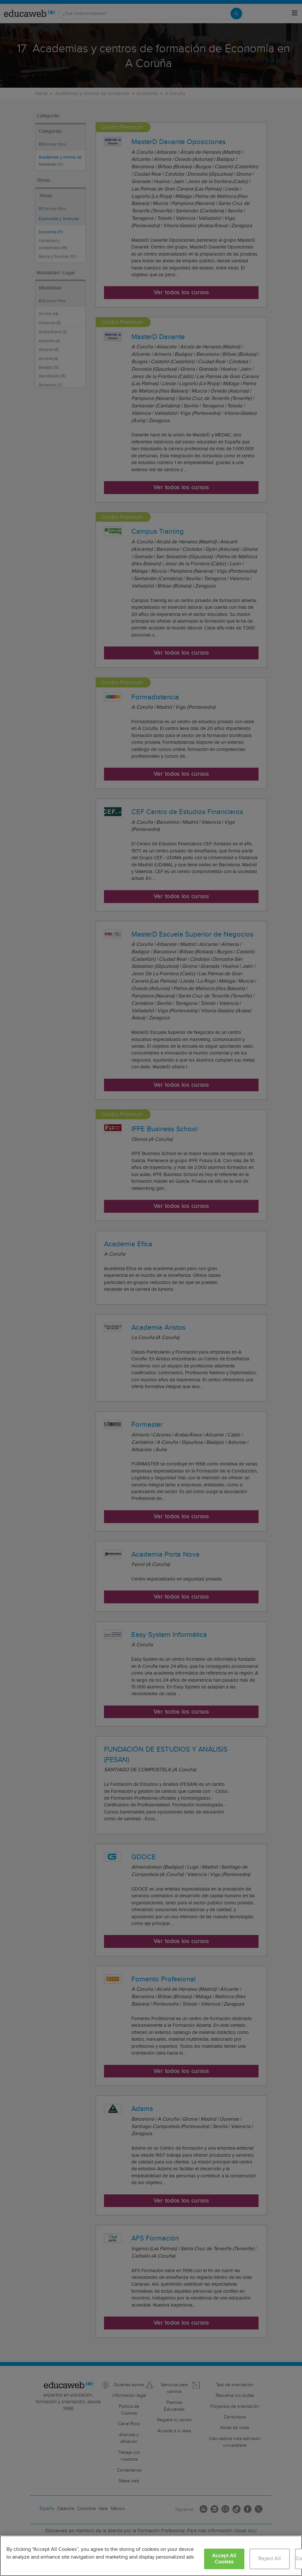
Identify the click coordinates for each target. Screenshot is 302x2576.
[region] (151, 2555)
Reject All (269, 2559)
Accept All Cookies (224, 2559)
